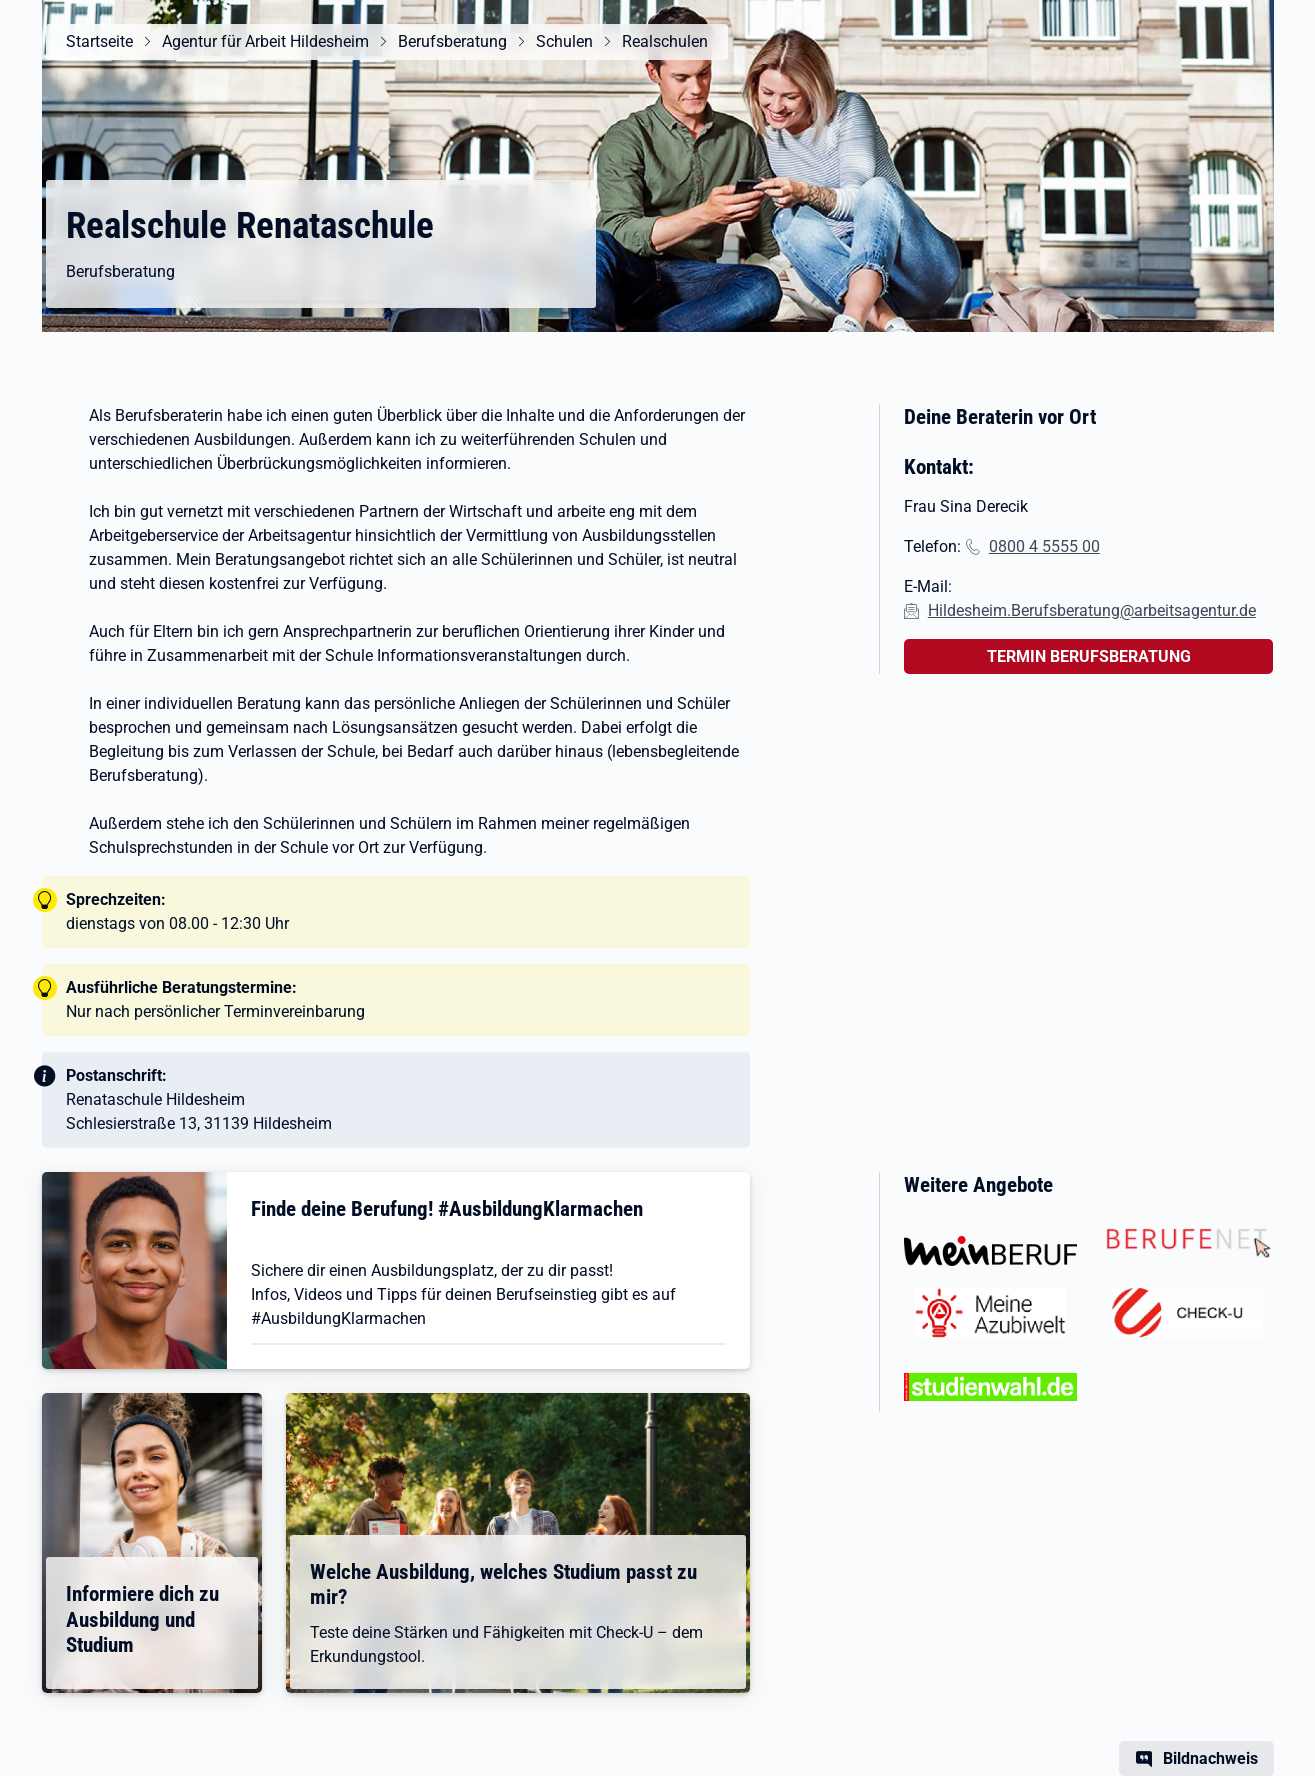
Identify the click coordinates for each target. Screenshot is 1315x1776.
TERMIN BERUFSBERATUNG (1089, 656)
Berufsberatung (452, 41)
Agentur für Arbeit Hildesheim (265, 41)
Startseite (99, 41)
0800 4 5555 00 (1044, 546)
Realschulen (665, 41)
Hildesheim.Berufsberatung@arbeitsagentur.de (1092, 610)
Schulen (564, 41)
